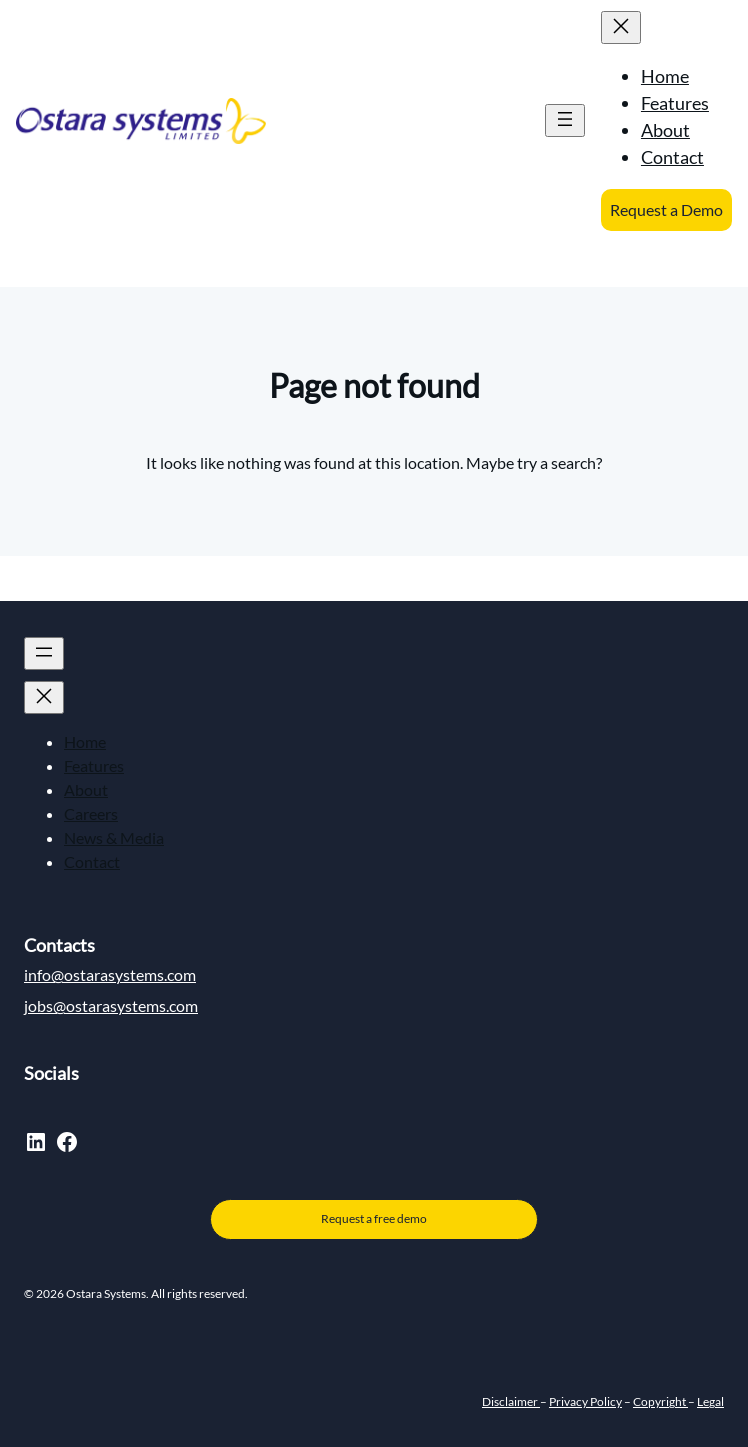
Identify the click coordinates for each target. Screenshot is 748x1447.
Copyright (660, 1401)
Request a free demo (374, 1218)
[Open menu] (565, 120)
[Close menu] (621, 27)
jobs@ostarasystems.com (111, 1005)
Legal (710, 1401)
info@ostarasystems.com (110, 974)
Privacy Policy (585, 1401)
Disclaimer (511, 1401)
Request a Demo (666, 209)
